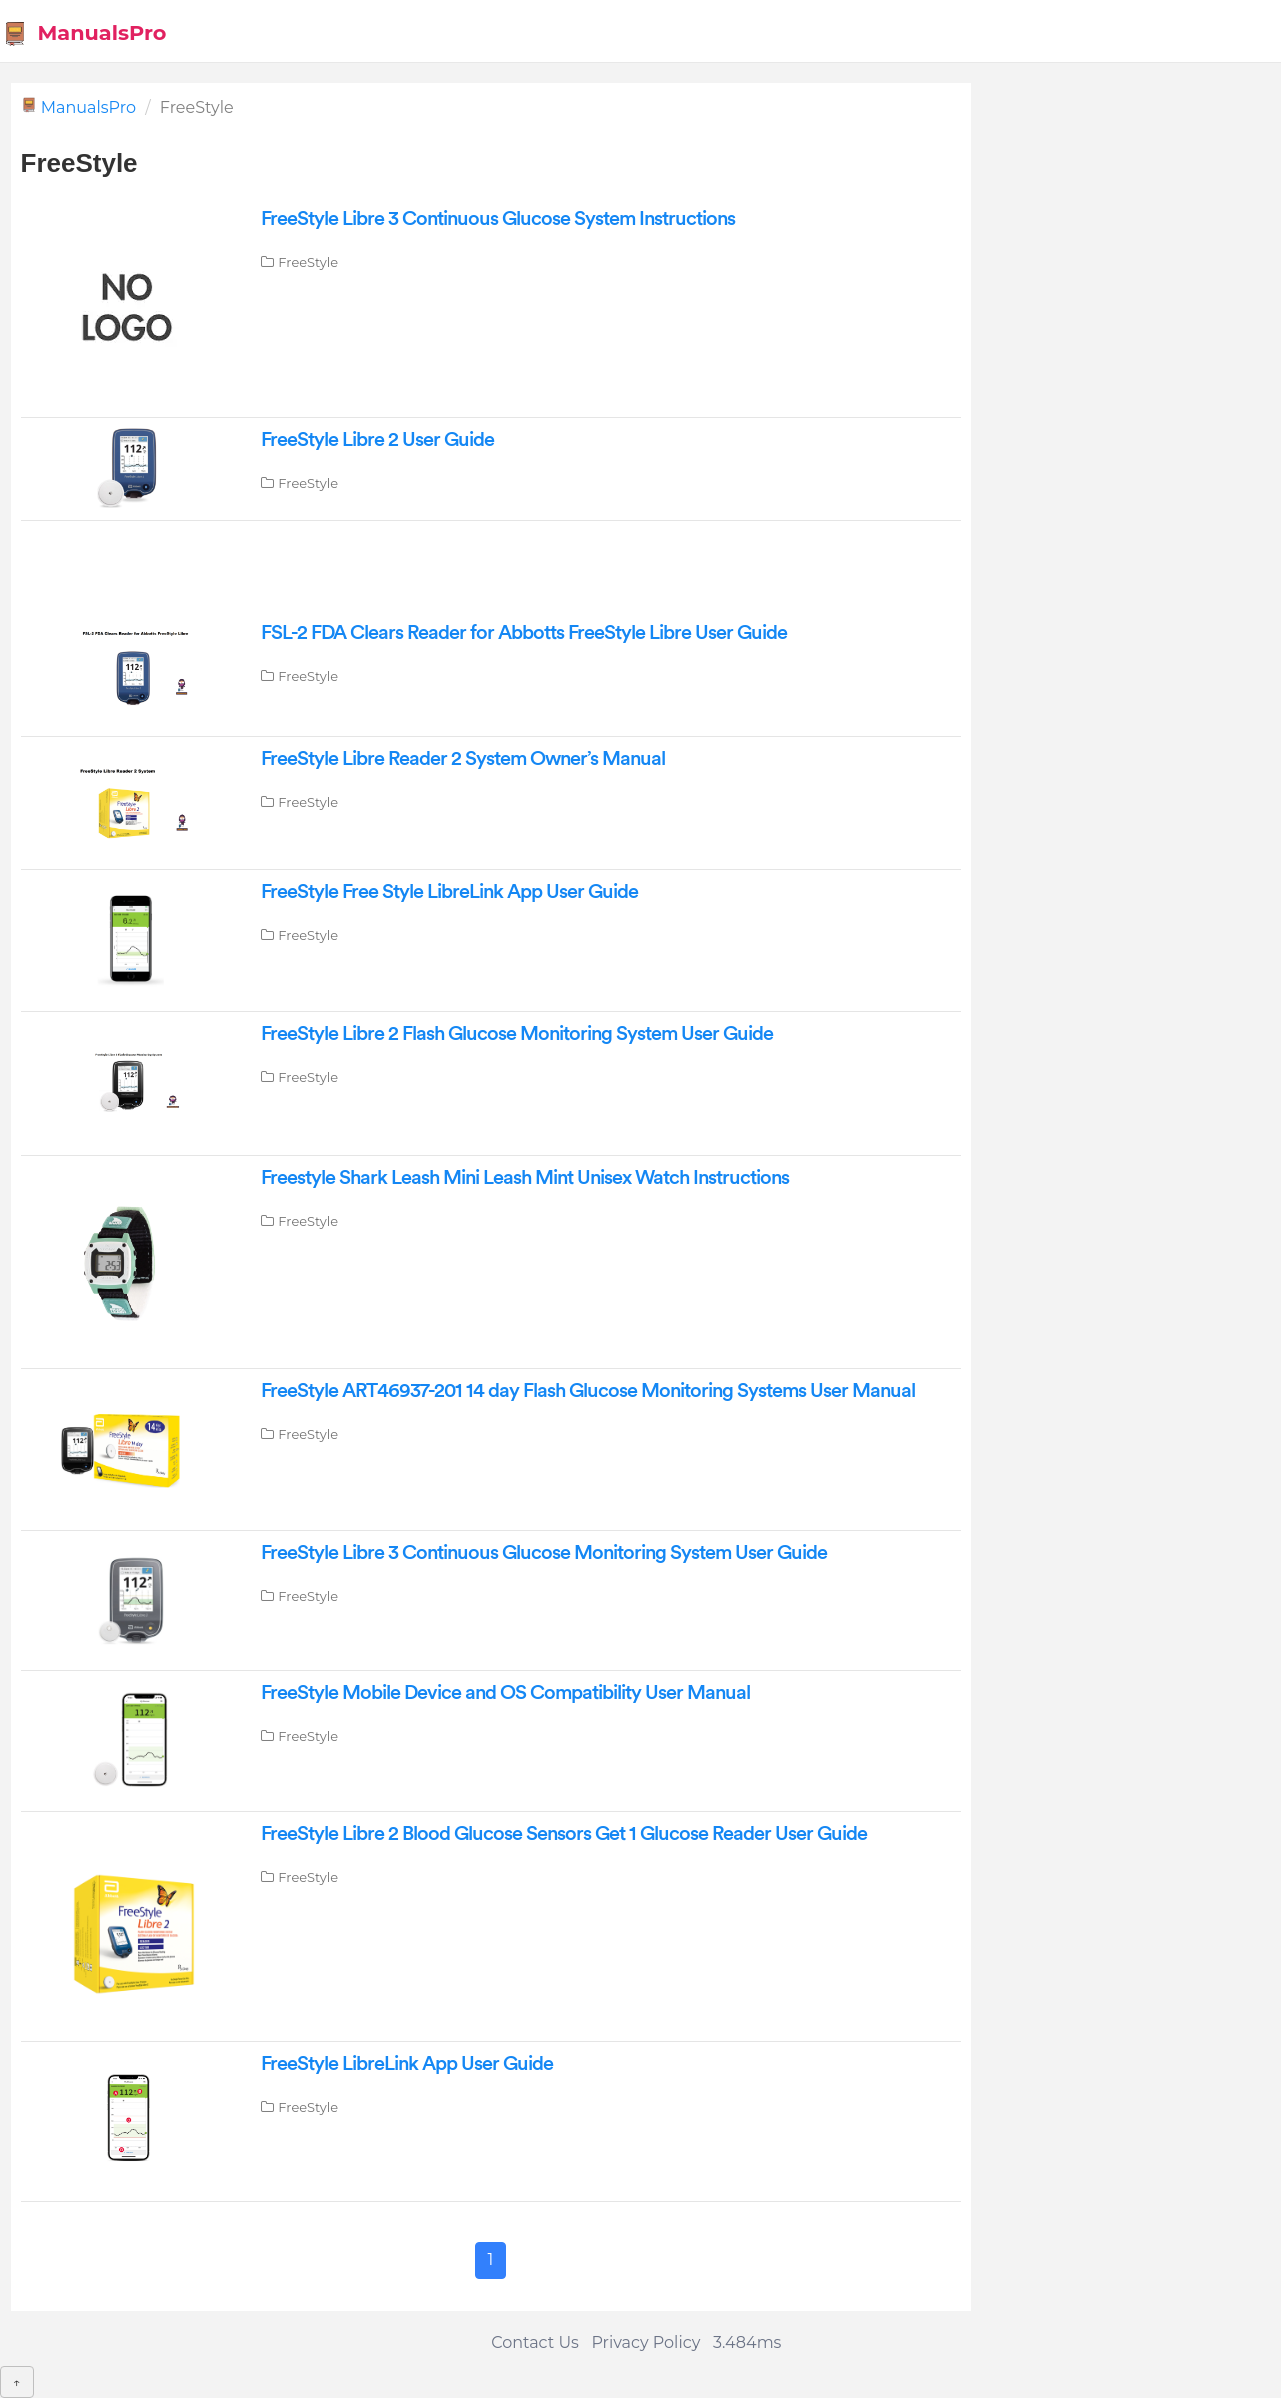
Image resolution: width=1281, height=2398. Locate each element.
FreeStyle (308, 262)
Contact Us (535, 2342)
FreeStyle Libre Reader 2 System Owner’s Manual (463, 759)
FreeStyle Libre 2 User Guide (377, 440)
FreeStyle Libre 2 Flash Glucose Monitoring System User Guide (517, 1034)
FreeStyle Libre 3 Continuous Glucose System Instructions (498, 219)
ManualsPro (84, 33)
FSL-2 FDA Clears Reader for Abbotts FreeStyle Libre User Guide (524, 633)
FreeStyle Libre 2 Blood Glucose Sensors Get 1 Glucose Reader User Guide (564, 1834)
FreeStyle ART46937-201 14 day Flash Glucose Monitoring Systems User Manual (588, 1391)
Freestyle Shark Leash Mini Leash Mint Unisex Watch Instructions (525, 1178)
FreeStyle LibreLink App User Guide (407, 2064)
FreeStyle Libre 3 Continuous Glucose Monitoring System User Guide (544, 1553)
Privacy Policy (645, 2342)
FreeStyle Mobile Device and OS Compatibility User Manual (505, 1693)
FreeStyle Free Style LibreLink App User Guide (449, 892)
